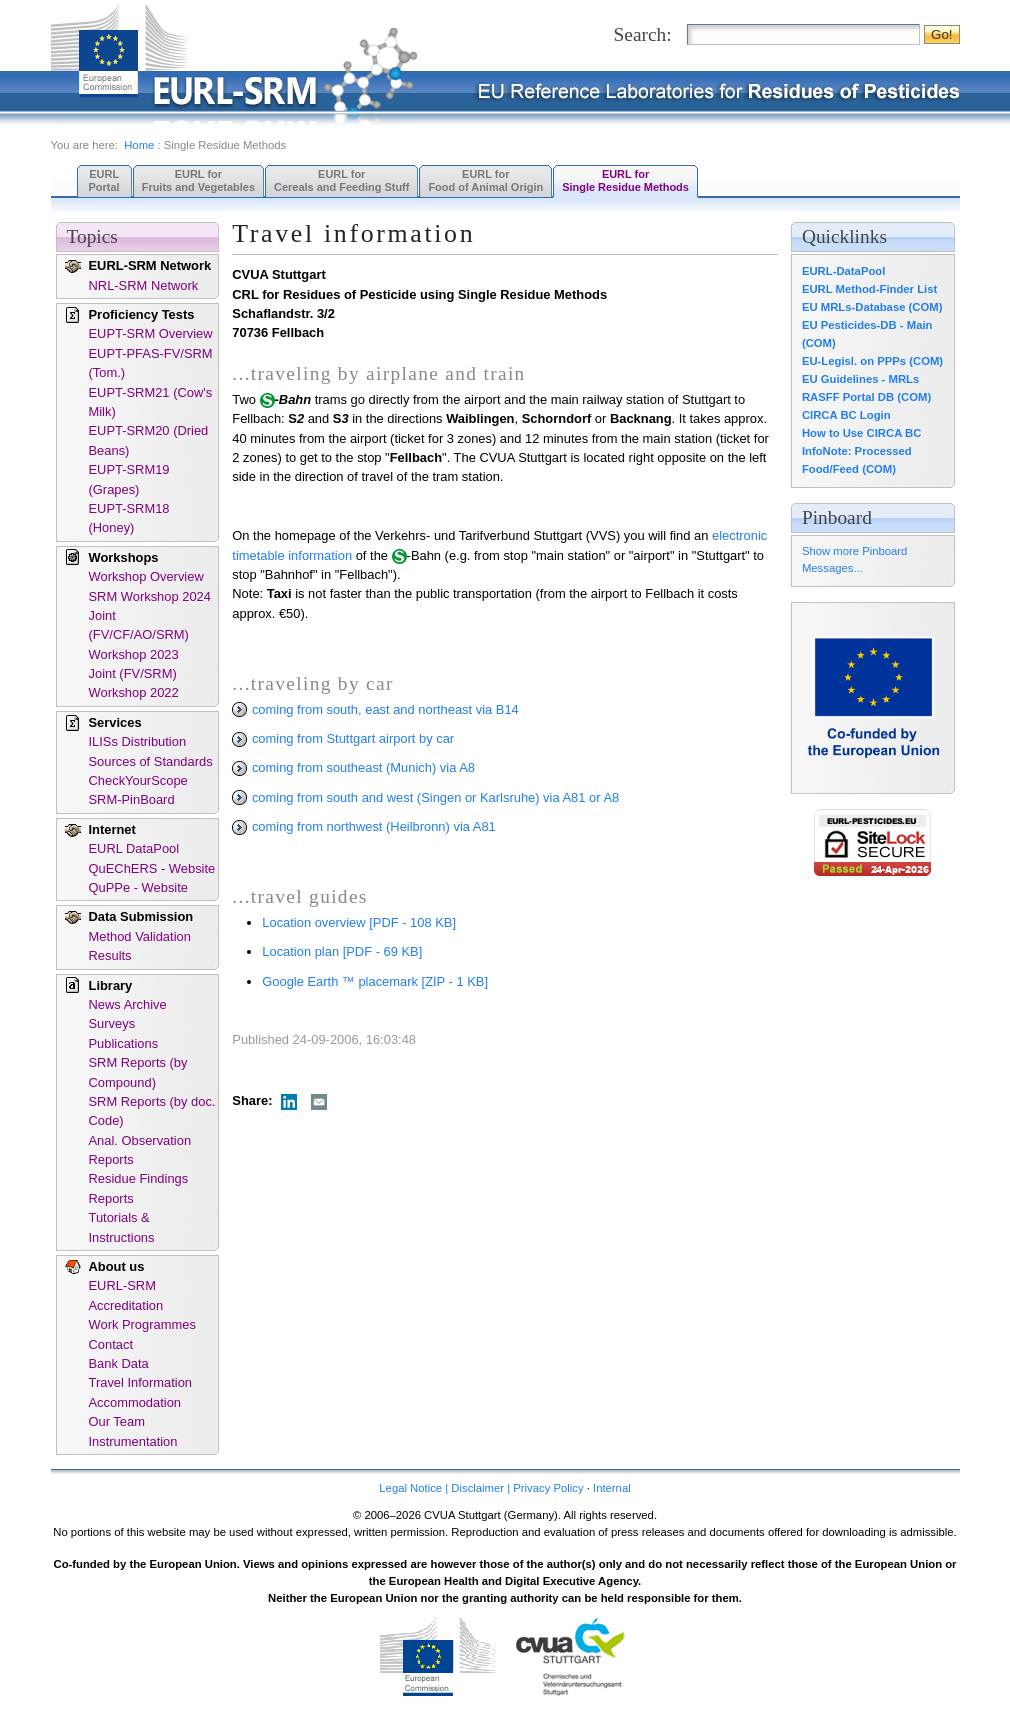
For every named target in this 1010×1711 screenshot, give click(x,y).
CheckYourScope (138, 780)
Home (139, 145)
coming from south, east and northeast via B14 (375, 709)
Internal (612, 1488)
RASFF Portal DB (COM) (866, 397)
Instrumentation (133, 1441)
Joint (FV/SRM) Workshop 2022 (134, 683)
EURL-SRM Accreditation (126, 1295)
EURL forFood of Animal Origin (485, 180)
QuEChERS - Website (152, 868)
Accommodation (135, 1402)
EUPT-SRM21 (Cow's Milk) (151, 402)
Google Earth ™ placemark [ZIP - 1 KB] (375, 981)
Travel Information (141, 1382)
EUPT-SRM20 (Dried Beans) (149, 440)
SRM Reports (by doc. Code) (152, 1111)
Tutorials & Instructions (122, 1227)
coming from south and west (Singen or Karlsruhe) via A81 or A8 (425, 797)
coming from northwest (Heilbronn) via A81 (363, 826)
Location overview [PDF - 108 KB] (359, 922)
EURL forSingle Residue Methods (625, 180)
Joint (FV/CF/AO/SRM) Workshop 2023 (139, 635)
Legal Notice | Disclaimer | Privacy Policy (481, 1488)
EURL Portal (104, 180)
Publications (124, 1043)
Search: (643, 34)
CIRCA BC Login (846, 415)
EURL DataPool (134, 848)
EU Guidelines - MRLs (860, 379)
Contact (111, 1344)
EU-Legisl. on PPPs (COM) (872, 361)
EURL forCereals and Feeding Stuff (341, 180)
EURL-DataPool (843, 271)
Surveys (112, 1023)
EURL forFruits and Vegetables (198, 180)
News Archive (128, 1004)
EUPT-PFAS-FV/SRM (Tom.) (151, 363)
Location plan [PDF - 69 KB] (342, 951)
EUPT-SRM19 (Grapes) (129, 479)
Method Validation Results (140, 946)
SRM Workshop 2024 (150, 596)
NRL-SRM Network (144, 285)
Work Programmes (142, 1324)
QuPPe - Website (138, 887)
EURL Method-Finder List (869, 289)
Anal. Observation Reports (140, 1150)
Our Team (117, 1421)
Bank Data (119, 1363)
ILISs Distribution (138, 741)
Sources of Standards (151, 761)
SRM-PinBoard (132, 799)
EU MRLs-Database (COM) (872, 307)
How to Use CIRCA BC (861, 433)
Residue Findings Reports (139, 1188)
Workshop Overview (146, 576)
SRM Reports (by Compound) (138, 1072)
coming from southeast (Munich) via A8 (353, 767)
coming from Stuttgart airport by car (343, 738)
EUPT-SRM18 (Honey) (129, 518)
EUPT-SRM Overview (151, 333)
